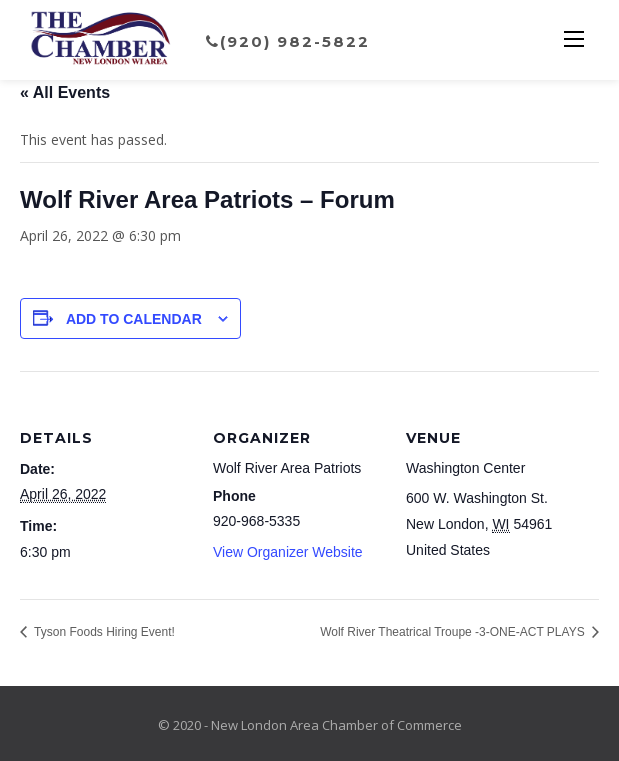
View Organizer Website (288, 552)
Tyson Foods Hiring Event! (103, 632)
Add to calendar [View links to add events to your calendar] (134, 319)
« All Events (65, 92)
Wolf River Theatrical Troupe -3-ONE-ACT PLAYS (454, 632)
